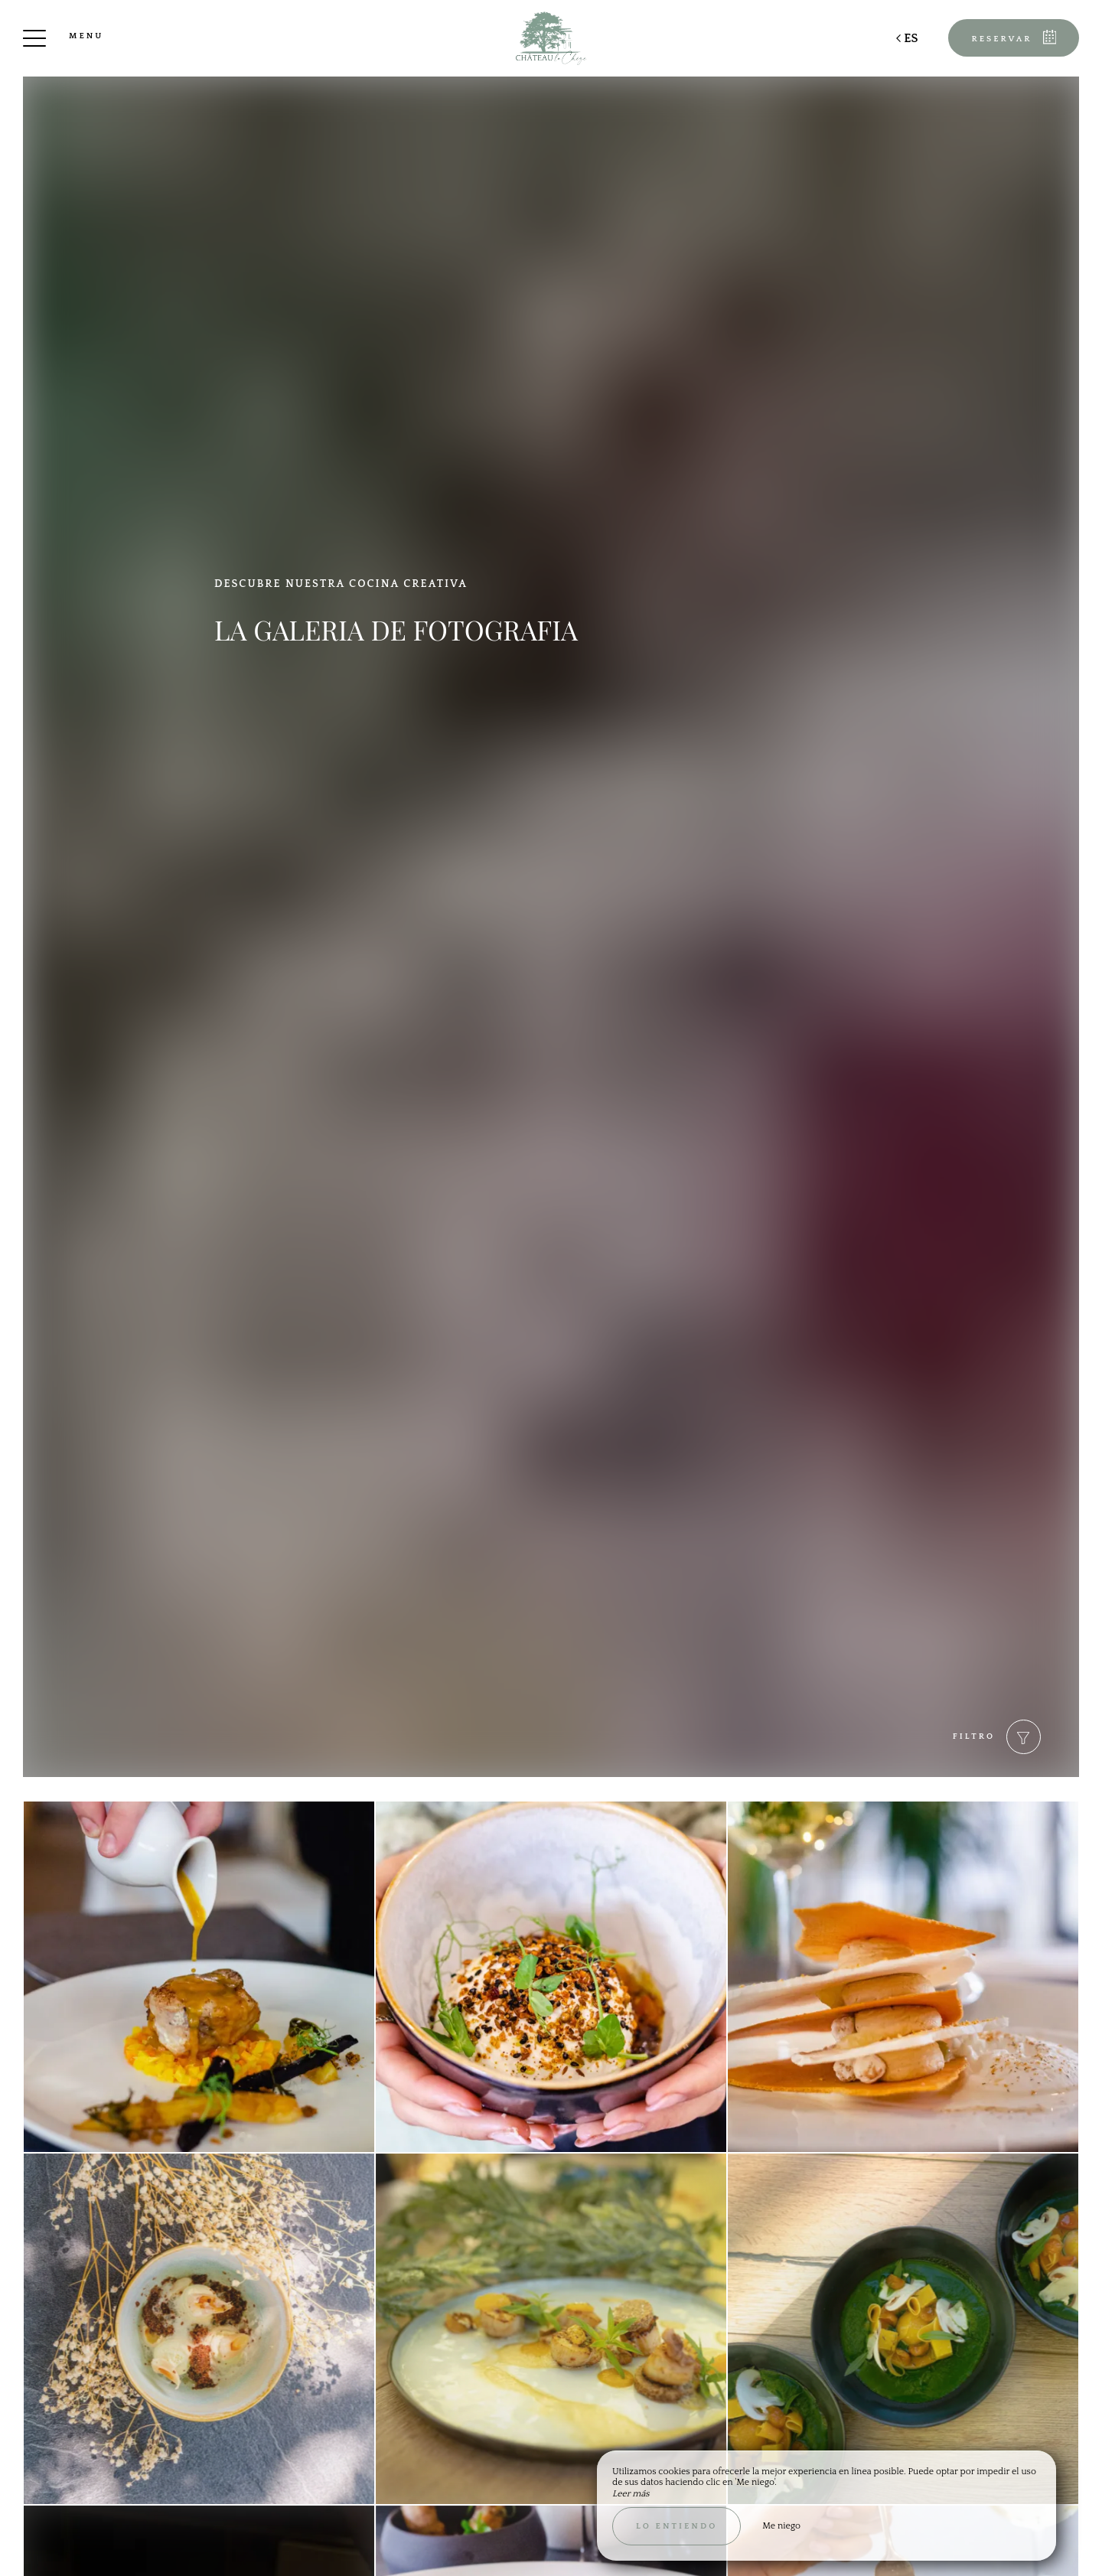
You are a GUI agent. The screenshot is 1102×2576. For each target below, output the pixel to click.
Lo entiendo (676, 2526)
